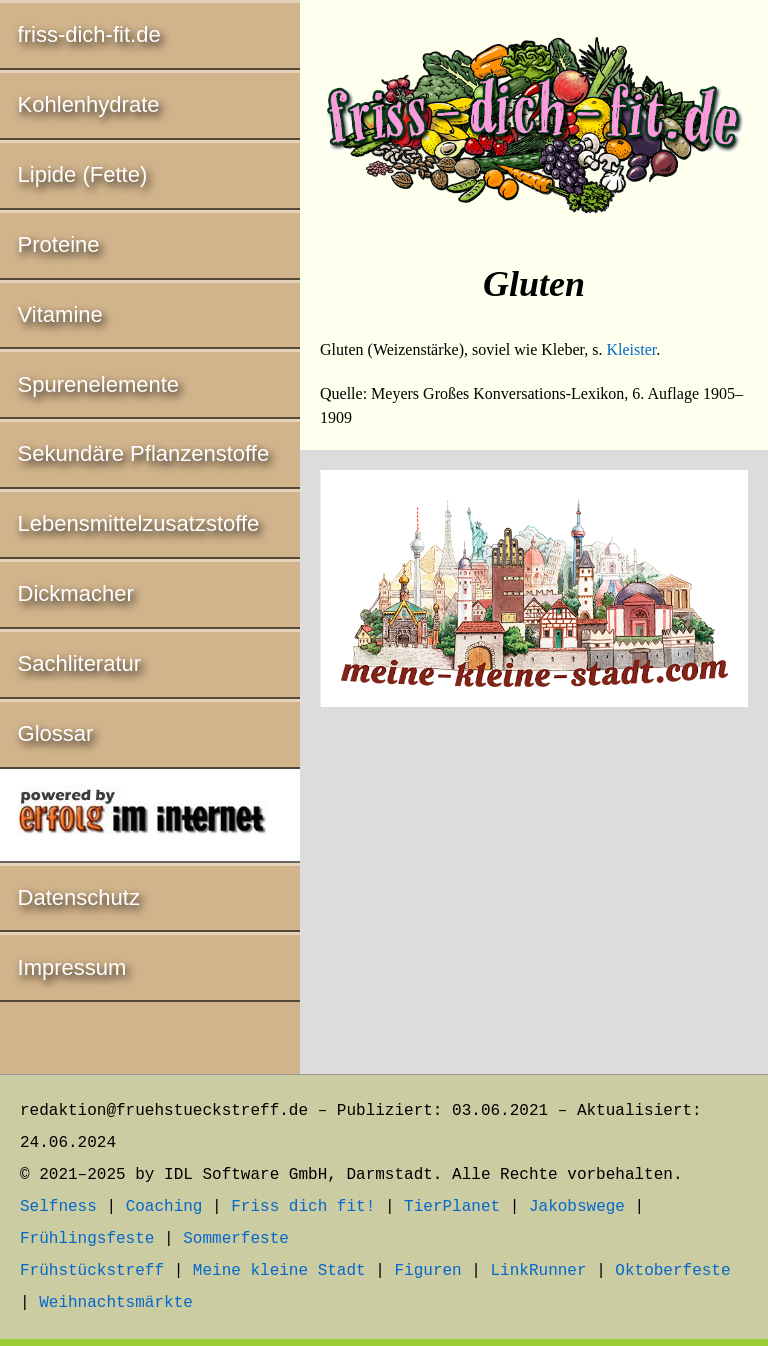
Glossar (56, 733)
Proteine (59, 244)
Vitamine (60, 314)
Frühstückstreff (92, 1271)
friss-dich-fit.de (89, 34)
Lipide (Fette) (83, 174)
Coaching (164, 1207)
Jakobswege (577, 1207)
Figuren (427, 1271)
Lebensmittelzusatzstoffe (139, 523)
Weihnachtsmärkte (116, 1303)
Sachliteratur (80, 663)
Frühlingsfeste (87, 1239)
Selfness (58, 1207)
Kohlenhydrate (89, 104)
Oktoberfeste (672, 1271)
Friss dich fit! (303, 1207)
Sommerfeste (236, 1239)
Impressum (72, 967)
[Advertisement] (534, 894)
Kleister (631, 349)
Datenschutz (79, 897)
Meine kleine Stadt (279, 1271)
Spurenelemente (98, 384)
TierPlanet (452, 1207)
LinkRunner (539, 1271)
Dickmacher (76, 593)
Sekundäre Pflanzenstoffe (144, 453)
